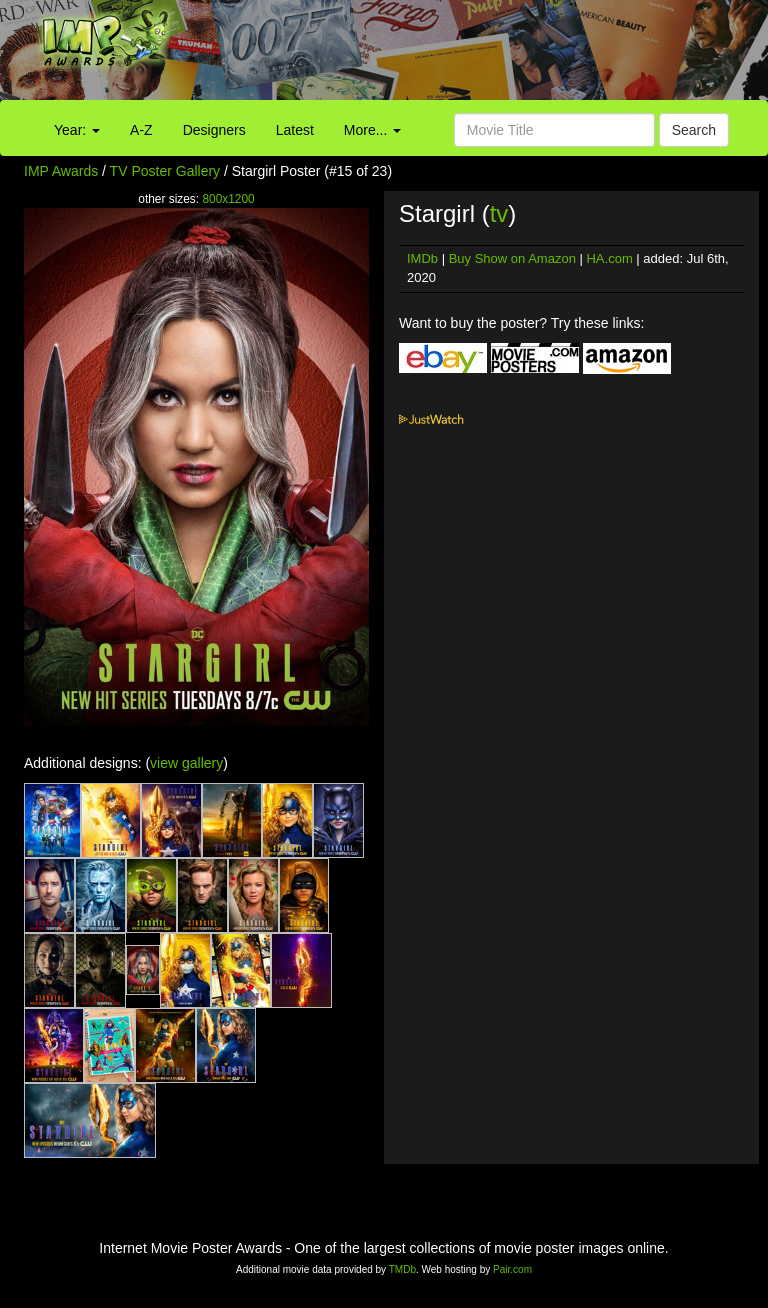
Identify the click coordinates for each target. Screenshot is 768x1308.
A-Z (141, 130)
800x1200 (228, 199)
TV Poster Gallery (165, 171)
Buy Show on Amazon (512, 258)
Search (694, 130)
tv (499, 213)
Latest (295, 130)
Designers (214, 130)
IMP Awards (61, 171)
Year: (77, 130)
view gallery (186, 763)
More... (372, 130)
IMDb (422, 258)
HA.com (609, 258)
